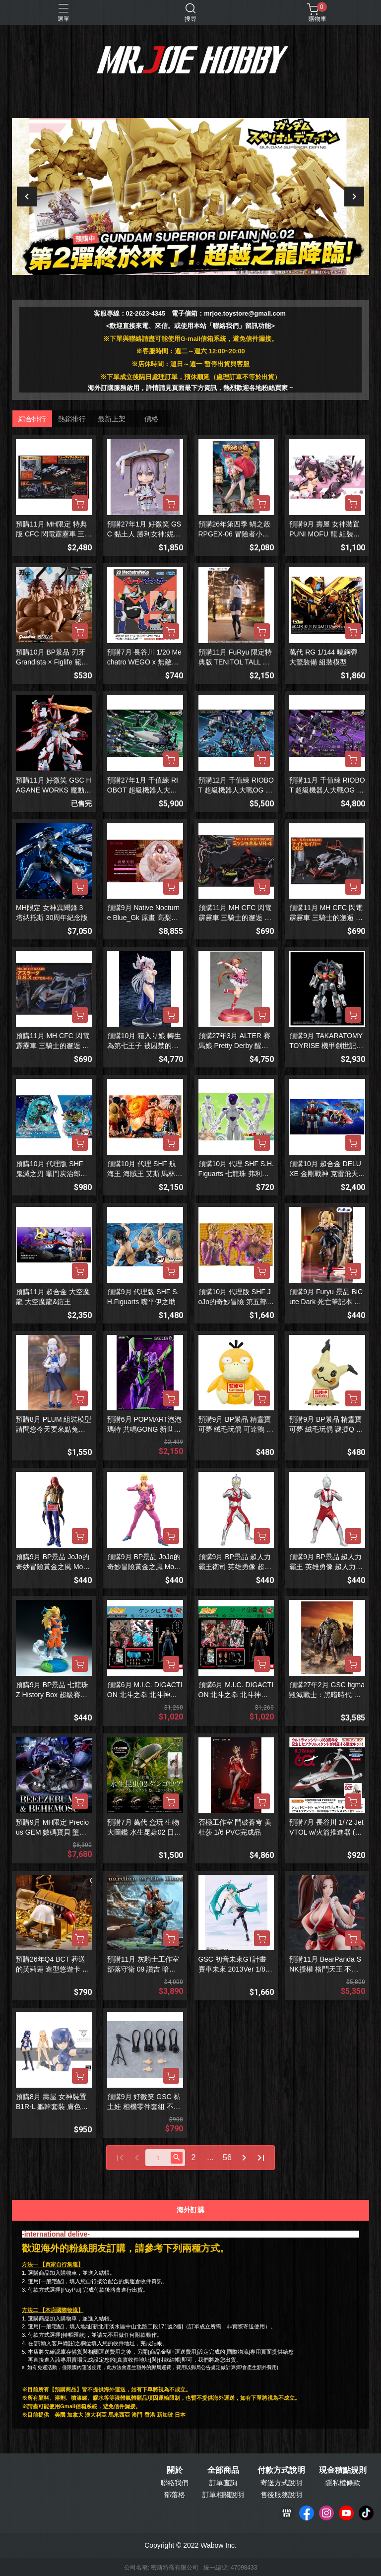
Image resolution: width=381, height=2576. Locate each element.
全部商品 (223, 2470)
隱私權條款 (342, 2482)
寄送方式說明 (281, 2482)
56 (227, 2157)
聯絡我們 (175, 2482)
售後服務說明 (281, 2494)
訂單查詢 (223, 2482)
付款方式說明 (281, 2470)
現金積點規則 (343, 2470)
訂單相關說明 (223, 2494)
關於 (175, 2470)
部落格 (174, 2494)
